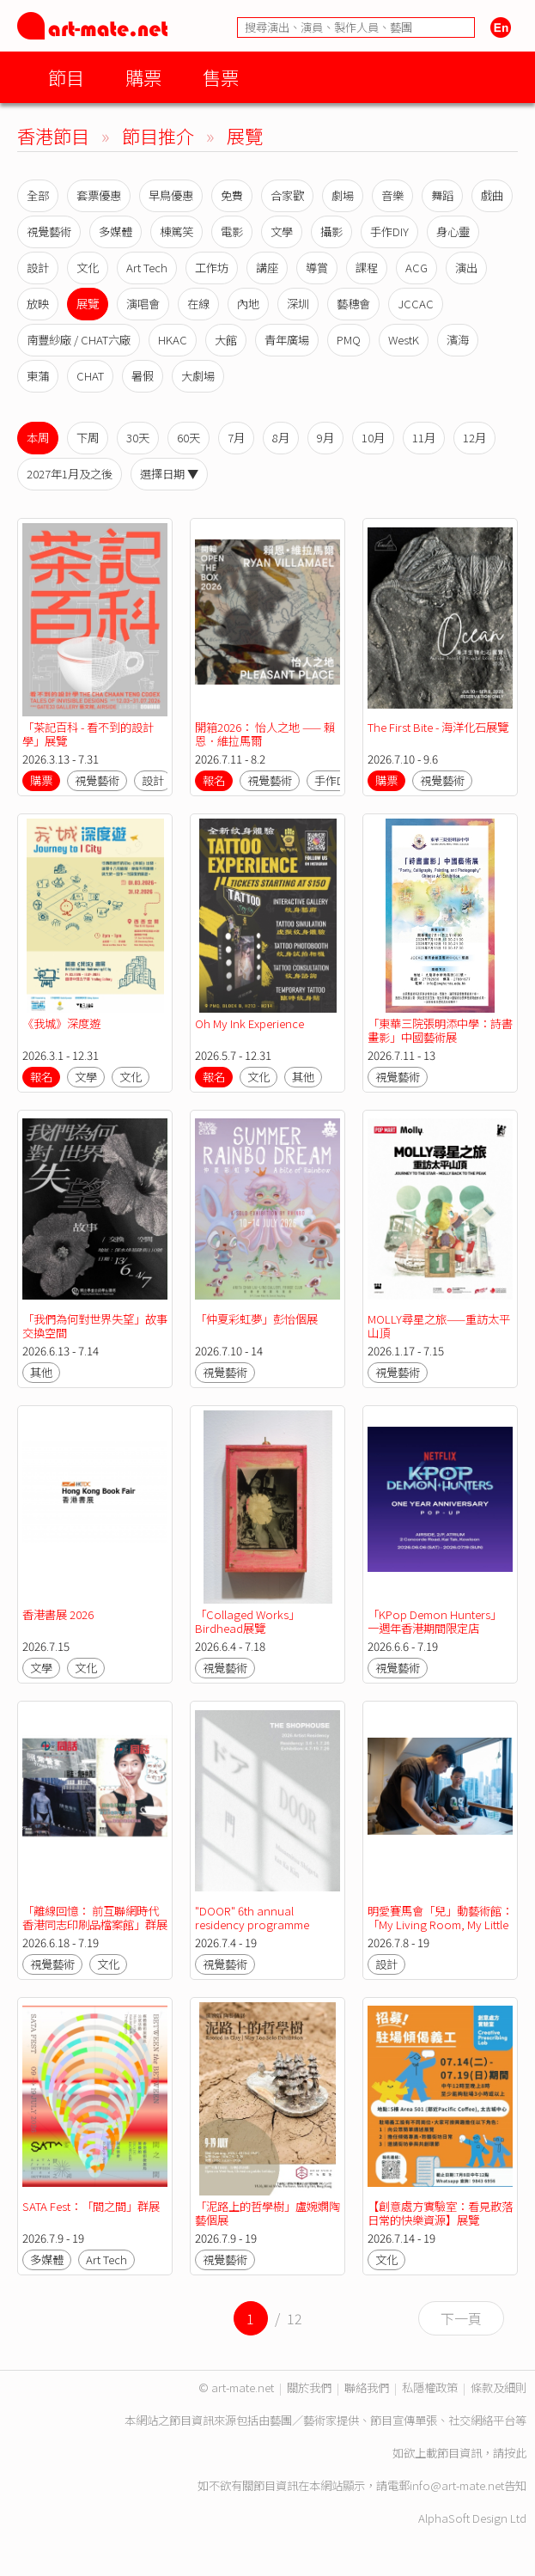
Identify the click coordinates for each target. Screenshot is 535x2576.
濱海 (458, 340)
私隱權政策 (430, 2387)
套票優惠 (98, 195)
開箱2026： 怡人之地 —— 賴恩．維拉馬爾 (265, 734)
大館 (226, 340)
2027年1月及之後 (69, 474)
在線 (198, 303)
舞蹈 (442, 195)
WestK (403, 340)
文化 (87, 267)
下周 (87, 437)
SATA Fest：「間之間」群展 (91, 2206)
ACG (416, 267)
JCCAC (416, 303)
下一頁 (461, 2318)
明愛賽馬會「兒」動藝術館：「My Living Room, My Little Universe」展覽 (440, 1924)
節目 (66, 77)
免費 (232, 195)
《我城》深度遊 (61, 1023)
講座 (267, 267)
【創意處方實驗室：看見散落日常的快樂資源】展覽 (440, 2213)
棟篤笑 (176, 231)
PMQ (349, 340)
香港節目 (53, 135)
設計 (38, 267)
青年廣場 (286, 340)
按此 (515, 2453)
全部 (38, 195)
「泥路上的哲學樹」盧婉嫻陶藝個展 (267, 2213)
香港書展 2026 (58, 1614)
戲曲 (492, 195)
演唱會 (143, 303)
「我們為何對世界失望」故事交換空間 (94, 1326)
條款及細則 (498, 2387)
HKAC (172, 340)
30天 (137, 437)
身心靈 (453, 231)
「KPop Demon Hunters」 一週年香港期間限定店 (435, 1621)
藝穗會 (353, 303)
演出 (466, 267)
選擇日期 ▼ (169, 474)
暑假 (142, 376)
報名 (214, 780)
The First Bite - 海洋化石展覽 (438, 727)
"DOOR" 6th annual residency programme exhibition (252, 1924)
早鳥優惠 (171, 195)
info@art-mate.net (457, 2485)
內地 (248, 303)
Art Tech (146, 267)
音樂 (392, 195)
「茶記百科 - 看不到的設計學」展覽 (88, 734)
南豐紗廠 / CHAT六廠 (79, 340)
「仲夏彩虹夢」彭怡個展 (256, 1319)
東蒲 (38, 376)
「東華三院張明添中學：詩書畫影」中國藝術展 (440, 1030)
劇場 (342, 195)
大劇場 (198, 376)
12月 (474, 437)
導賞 (317, 267)
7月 (236, 437)
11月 (423, 437)
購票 (143, 77)
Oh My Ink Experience (249, 1023)
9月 (325, 437)
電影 (232, 231)
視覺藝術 (49, 231)
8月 (280, 437)
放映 (38, 303)
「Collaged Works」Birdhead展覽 (247, 1621)
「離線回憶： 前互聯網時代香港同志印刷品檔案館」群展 (94, 1918)
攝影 (331, 231)
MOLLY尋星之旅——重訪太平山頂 (439, 1326)
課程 (367, 267)
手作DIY (389, 231)
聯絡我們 (366, 2387)
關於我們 (309, 2387)
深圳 (298, 303)
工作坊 (211, 267)
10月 (373, 437)
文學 (282, 231)
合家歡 (287, 195)
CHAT (90, 376)
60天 (188, 437)
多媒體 (115, 231)
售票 (221, 77)
